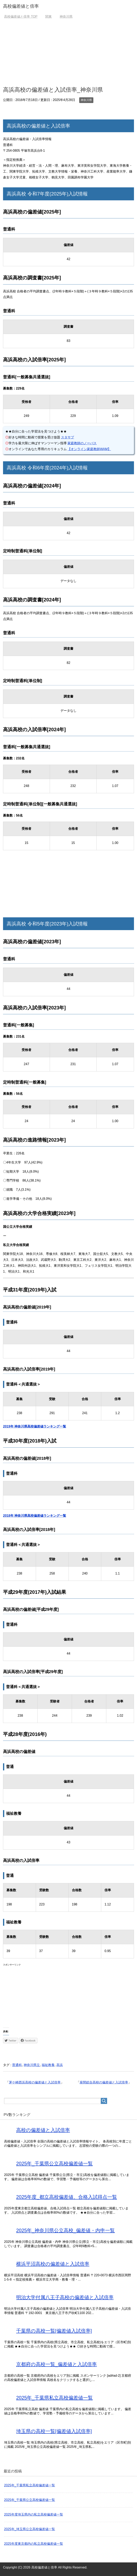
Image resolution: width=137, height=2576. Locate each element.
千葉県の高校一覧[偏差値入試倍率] (54, 2330)
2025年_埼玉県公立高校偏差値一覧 (29, 2529)
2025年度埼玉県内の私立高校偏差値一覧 (33, 2514)
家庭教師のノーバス (82, 443)
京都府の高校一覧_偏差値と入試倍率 (56, 2364)
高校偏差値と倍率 (21, 6)
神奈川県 (86, 100)
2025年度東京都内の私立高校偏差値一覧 (33, 2543)
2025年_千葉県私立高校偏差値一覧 (54, 2397)
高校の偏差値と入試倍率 (43, 2130)
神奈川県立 (32, 2065)
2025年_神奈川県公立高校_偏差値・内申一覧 (65, 2230)
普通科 (17, 2065)
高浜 (59, 2065)
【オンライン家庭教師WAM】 (89, 449)
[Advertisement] (68, 52)
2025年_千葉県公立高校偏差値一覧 (54, 2163)
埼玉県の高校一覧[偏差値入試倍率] (54, 2431)
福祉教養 (48, 2065)
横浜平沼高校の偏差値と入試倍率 (52, 2264)
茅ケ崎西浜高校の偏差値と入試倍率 (35, 2082)
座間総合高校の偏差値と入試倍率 (104, 2082)
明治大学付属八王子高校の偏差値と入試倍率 (65, 2297)
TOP (20, 16)
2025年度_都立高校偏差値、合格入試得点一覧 (66, 2197)
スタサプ (67, 437)
